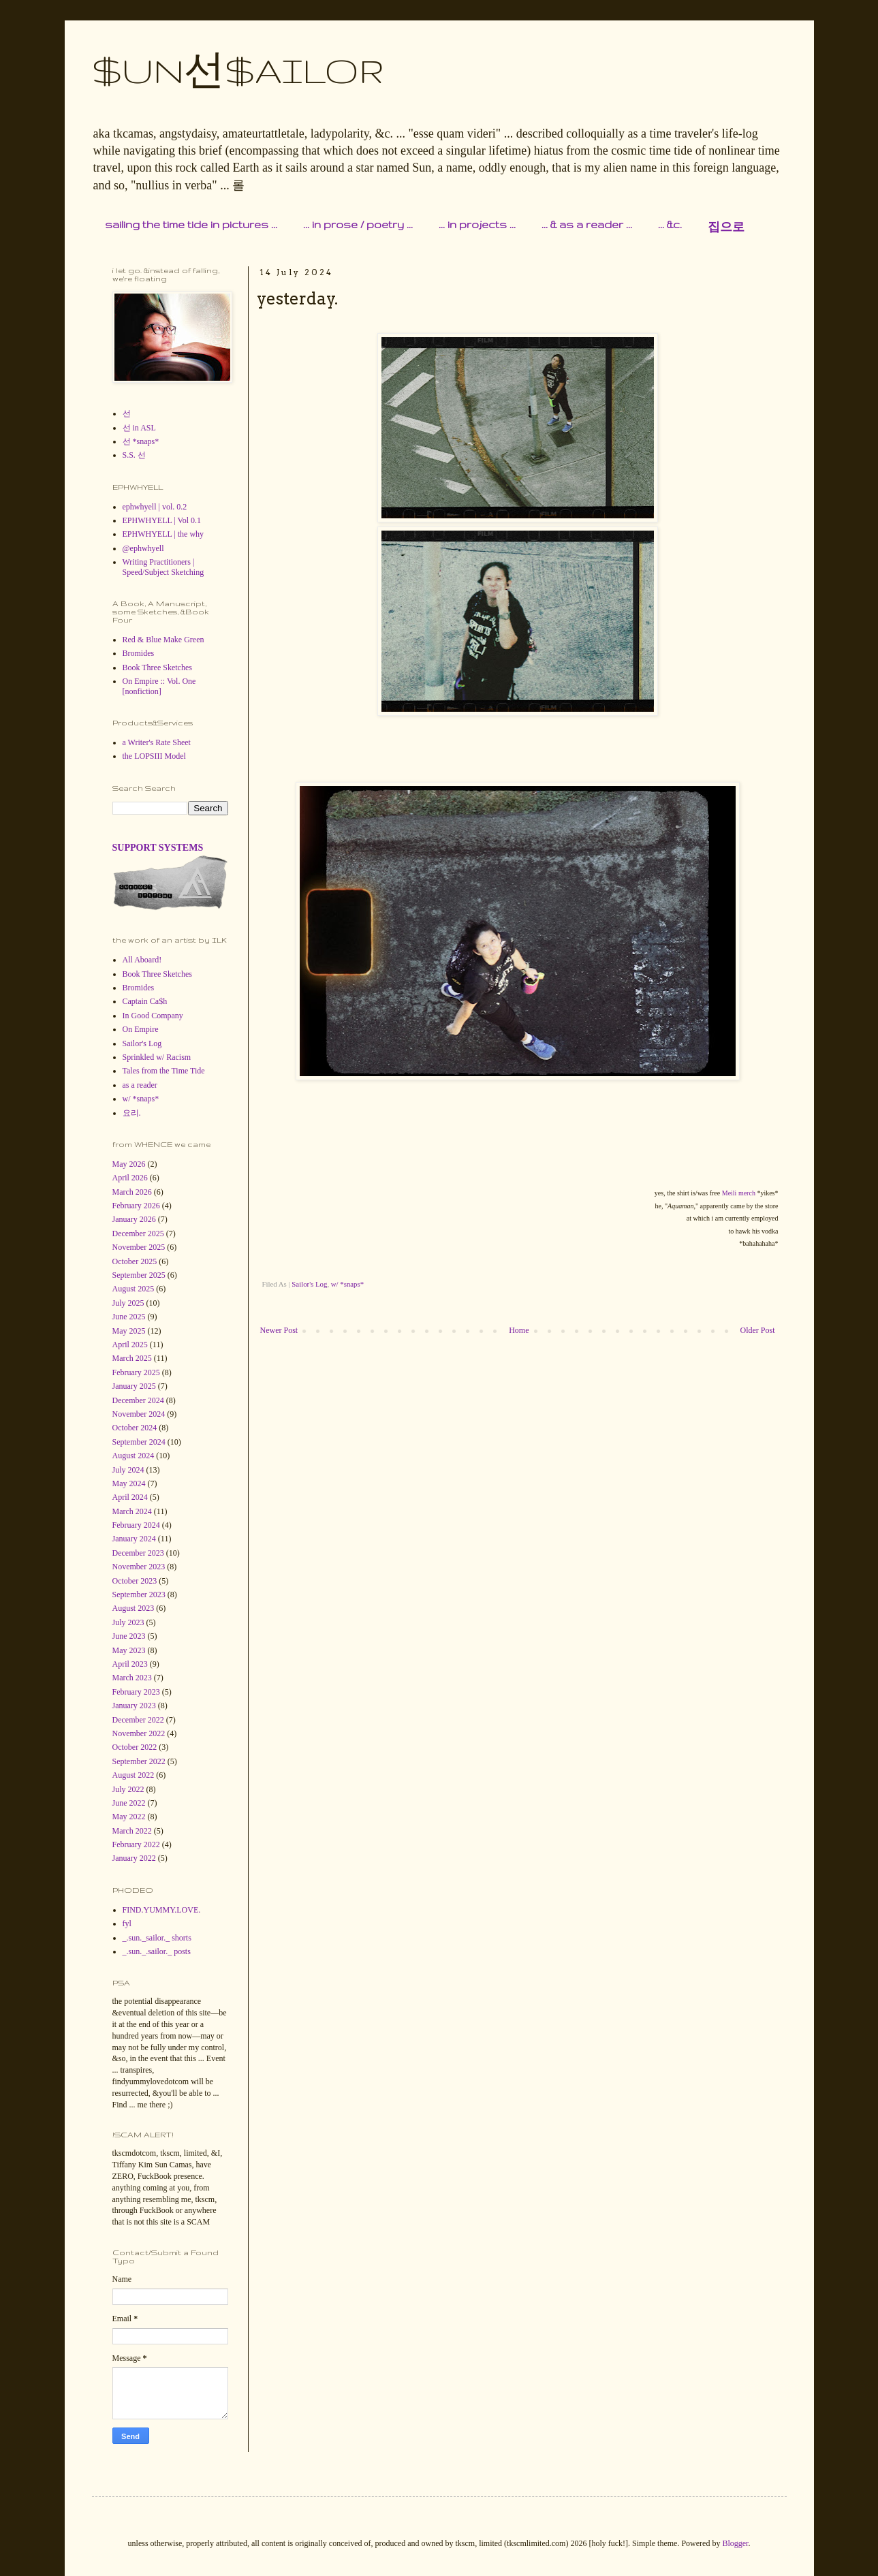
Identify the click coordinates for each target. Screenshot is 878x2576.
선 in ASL (139, 428)
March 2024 (132, 1511)
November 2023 (139, 1566)
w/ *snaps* (347, 1284)
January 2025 (134, 1386)
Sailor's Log (309, 1284)
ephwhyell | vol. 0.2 (155, 507)
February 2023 (136, 1692)
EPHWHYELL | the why (163, 534)
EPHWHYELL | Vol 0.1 (162, 520)
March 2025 (132, 1358)
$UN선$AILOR (238, 70)
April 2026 (130, 1177)
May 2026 (129, 1164)
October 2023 (134, 1581)
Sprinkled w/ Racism (157, 1057)
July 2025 (128, 1303)
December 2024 (138, 1400)
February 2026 (136, 1205)
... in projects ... (477, 224)
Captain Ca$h (145, 1001)
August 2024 (133, 1455)
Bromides (139, 653)
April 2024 (130, 1497)
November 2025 (139, 1247)
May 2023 (129, 1650)
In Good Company (153, 1015)
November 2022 (139, 1733)
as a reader (140, 1085)
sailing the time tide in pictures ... (191, 224)
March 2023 (132, 1677)
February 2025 (136, 1372)
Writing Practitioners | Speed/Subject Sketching (163, 566)
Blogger (735, 2543)
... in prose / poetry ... (358, 224)
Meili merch (738, 1193)
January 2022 (134, 1858)
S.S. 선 (134, 455)
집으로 (726, 227)
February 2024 (136, 1525)
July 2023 (128, 1622)
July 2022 (128, 1789)
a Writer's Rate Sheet (157, 742)
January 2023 (134, 1705)
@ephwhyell (143, 548)
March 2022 (132, 1831)
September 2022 (139, 1761)
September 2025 (139, 1275)
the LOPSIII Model (154, 756)
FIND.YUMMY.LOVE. (162, 1910)
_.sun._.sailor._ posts (157, 1951)
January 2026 (134, 1219)
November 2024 (139, 1414)
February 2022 (136, 1844)
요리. (132, 1113)
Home (519, 1330)
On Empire (141, 1029)
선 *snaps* (141, 441)
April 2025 (130, 1344)
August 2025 (133, 1288)
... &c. (670, 224)
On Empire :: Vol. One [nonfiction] (159, 685)
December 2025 (138, 1233)
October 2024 (134, 1427)
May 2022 (129, 1816)
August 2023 (133, 1608)
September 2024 (139, 1442)
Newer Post (279, 1330)
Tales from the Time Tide (164, 1070)
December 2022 (138, 1720)
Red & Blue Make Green (163, 639)
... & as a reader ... (587, 224)
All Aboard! (142, 959)
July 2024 (128, 1470)
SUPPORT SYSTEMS (158, 847)
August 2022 (133, 1775)
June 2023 (129, 1636)
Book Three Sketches (157, 667)
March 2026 (132, 1192)
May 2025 (129, 1331)
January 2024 (134, 1538)
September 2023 (139, 1594)
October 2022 (134, 1747)
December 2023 (138, 1553)
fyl (127, 1923)
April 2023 (130, 1664)
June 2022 (129, 1803)
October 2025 (134, 1261)
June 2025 (129, 1316)
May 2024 (129, 1483)
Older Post (757, 1330)
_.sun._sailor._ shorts (157, 1938)
